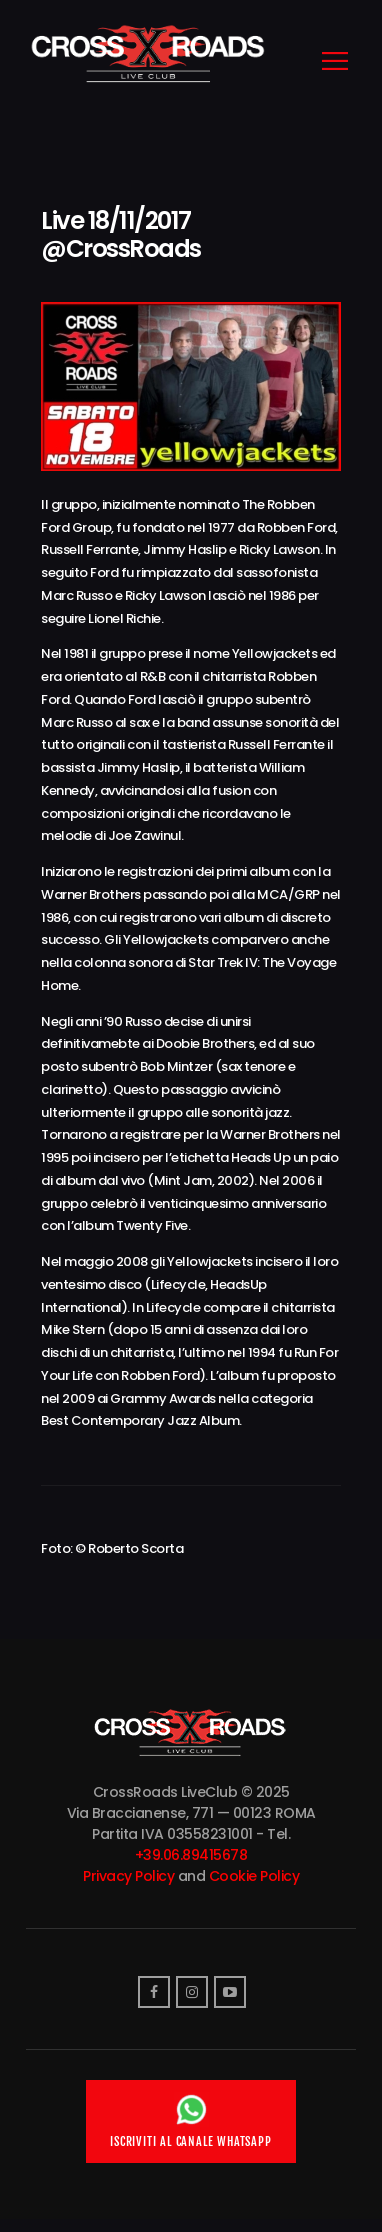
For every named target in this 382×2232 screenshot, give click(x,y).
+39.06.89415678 (191, 1855)
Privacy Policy (128, 1876)
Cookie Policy (254, 1876)
